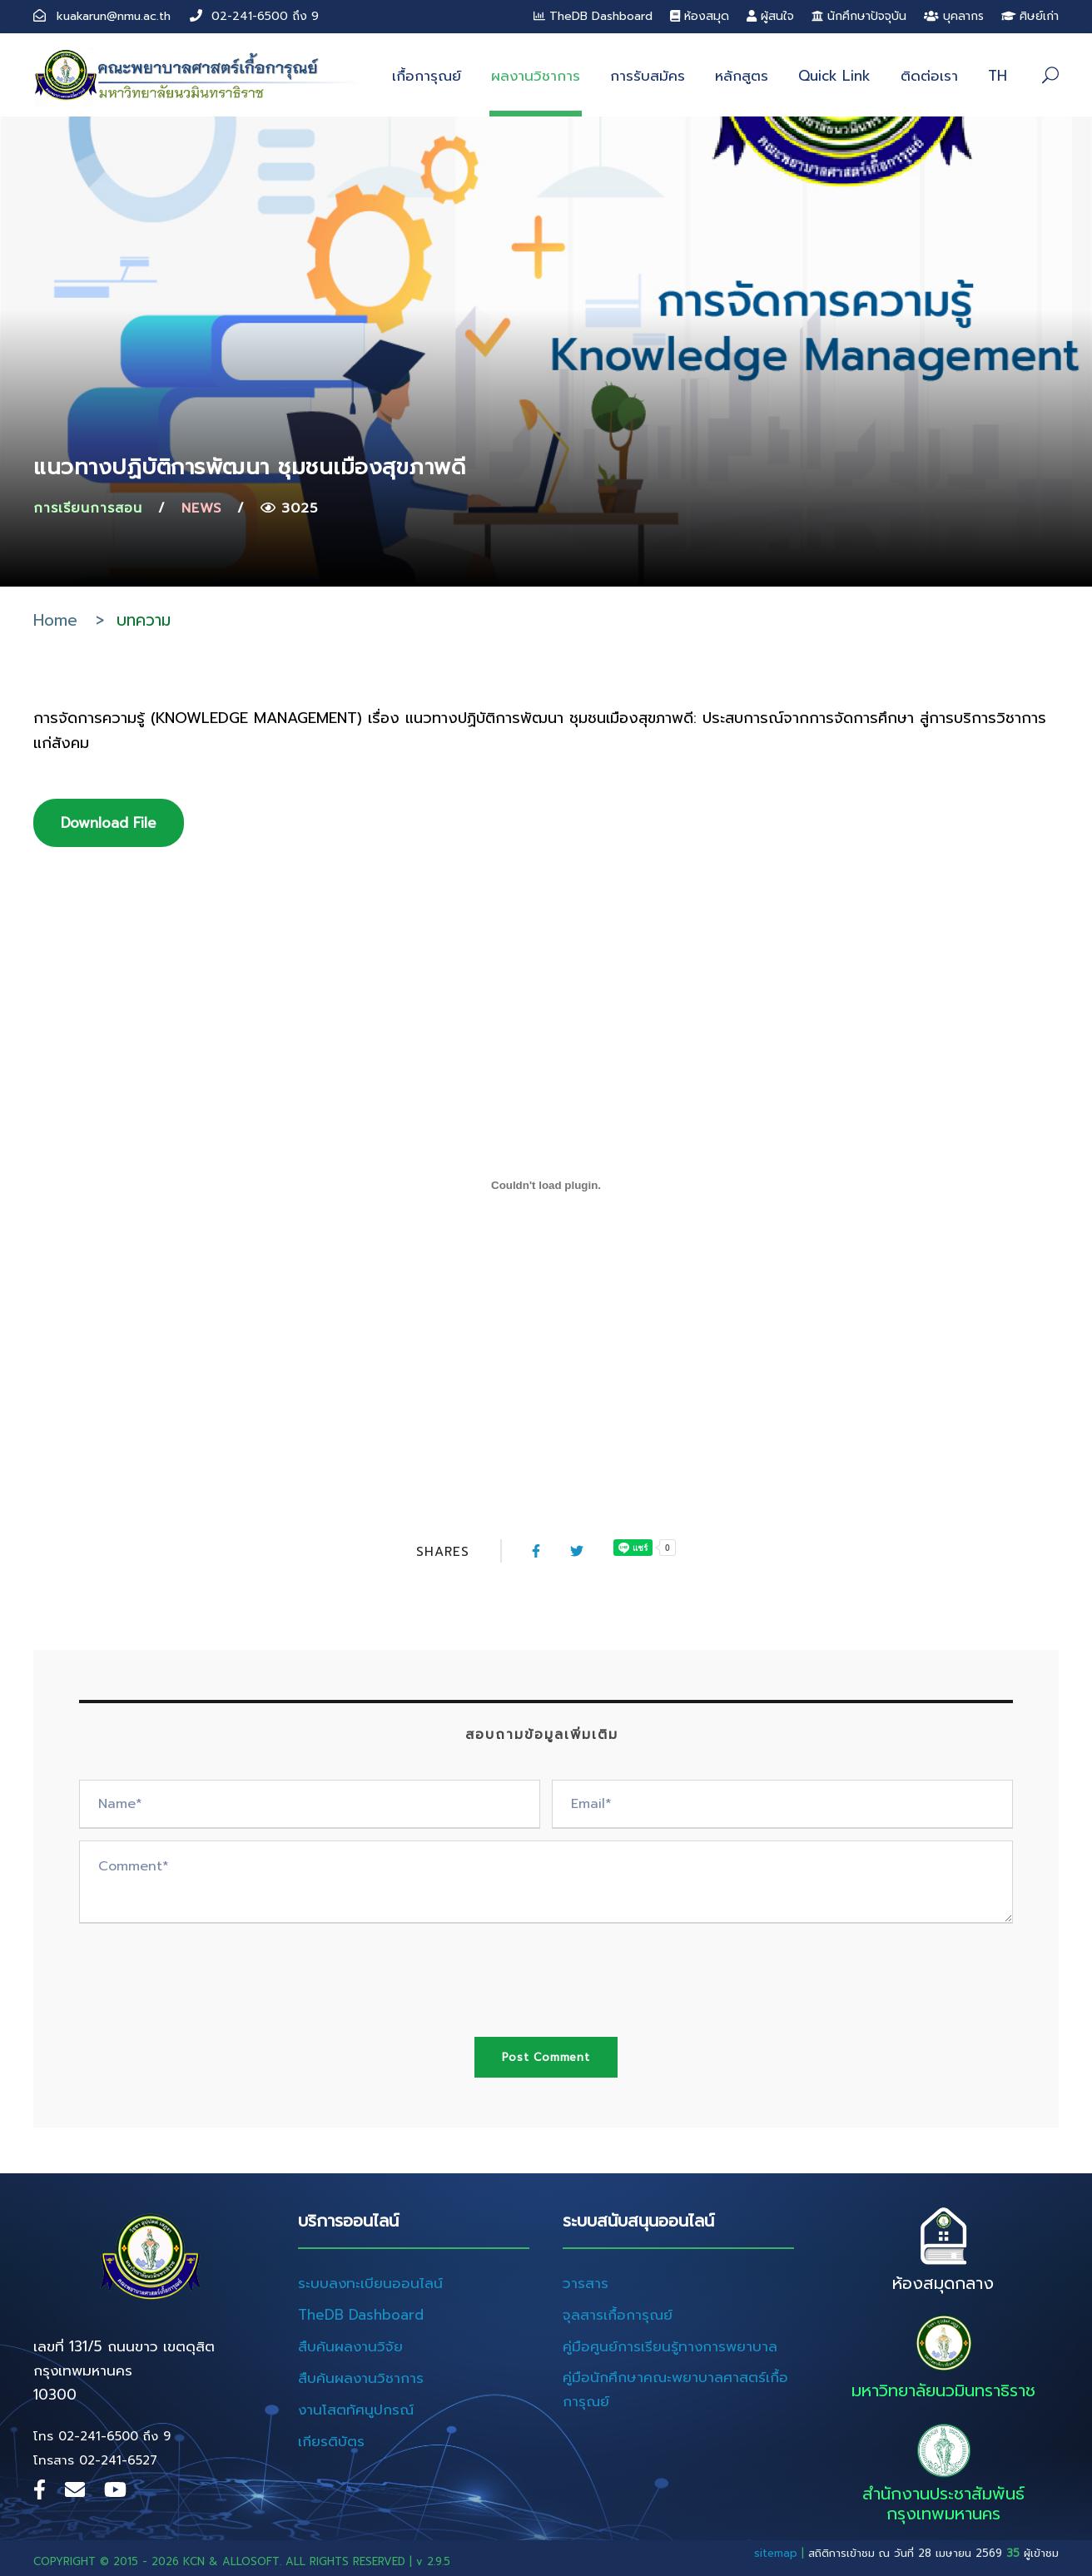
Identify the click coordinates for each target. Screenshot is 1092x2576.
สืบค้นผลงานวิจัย (350, 2346)
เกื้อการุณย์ (426, 76)
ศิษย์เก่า (1030, 16)
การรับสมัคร (647, 76)
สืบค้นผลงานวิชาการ (361, 2378)
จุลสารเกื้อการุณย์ (618, 2315)
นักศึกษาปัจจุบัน (859, 16)
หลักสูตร (741, 76)
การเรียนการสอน (87, 508)
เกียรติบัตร (331, 2441)
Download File (108, 823)
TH (997, 76)
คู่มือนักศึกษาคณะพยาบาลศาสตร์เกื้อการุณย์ (675, 2389)
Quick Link (834, 76)
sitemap (775, 2553)
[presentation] (205, 1967)
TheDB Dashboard (593, 16)
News (201, 508)
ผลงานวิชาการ (535, 76)
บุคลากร (954, 16)
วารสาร (585, 2283)
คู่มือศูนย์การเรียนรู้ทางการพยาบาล (670, 2346)
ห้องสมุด (699, 16)
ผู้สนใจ (770, 16)
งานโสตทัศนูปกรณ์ (356, 2409)
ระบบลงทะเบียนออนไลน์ (370, 2283)
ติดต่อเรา (929, 76)
